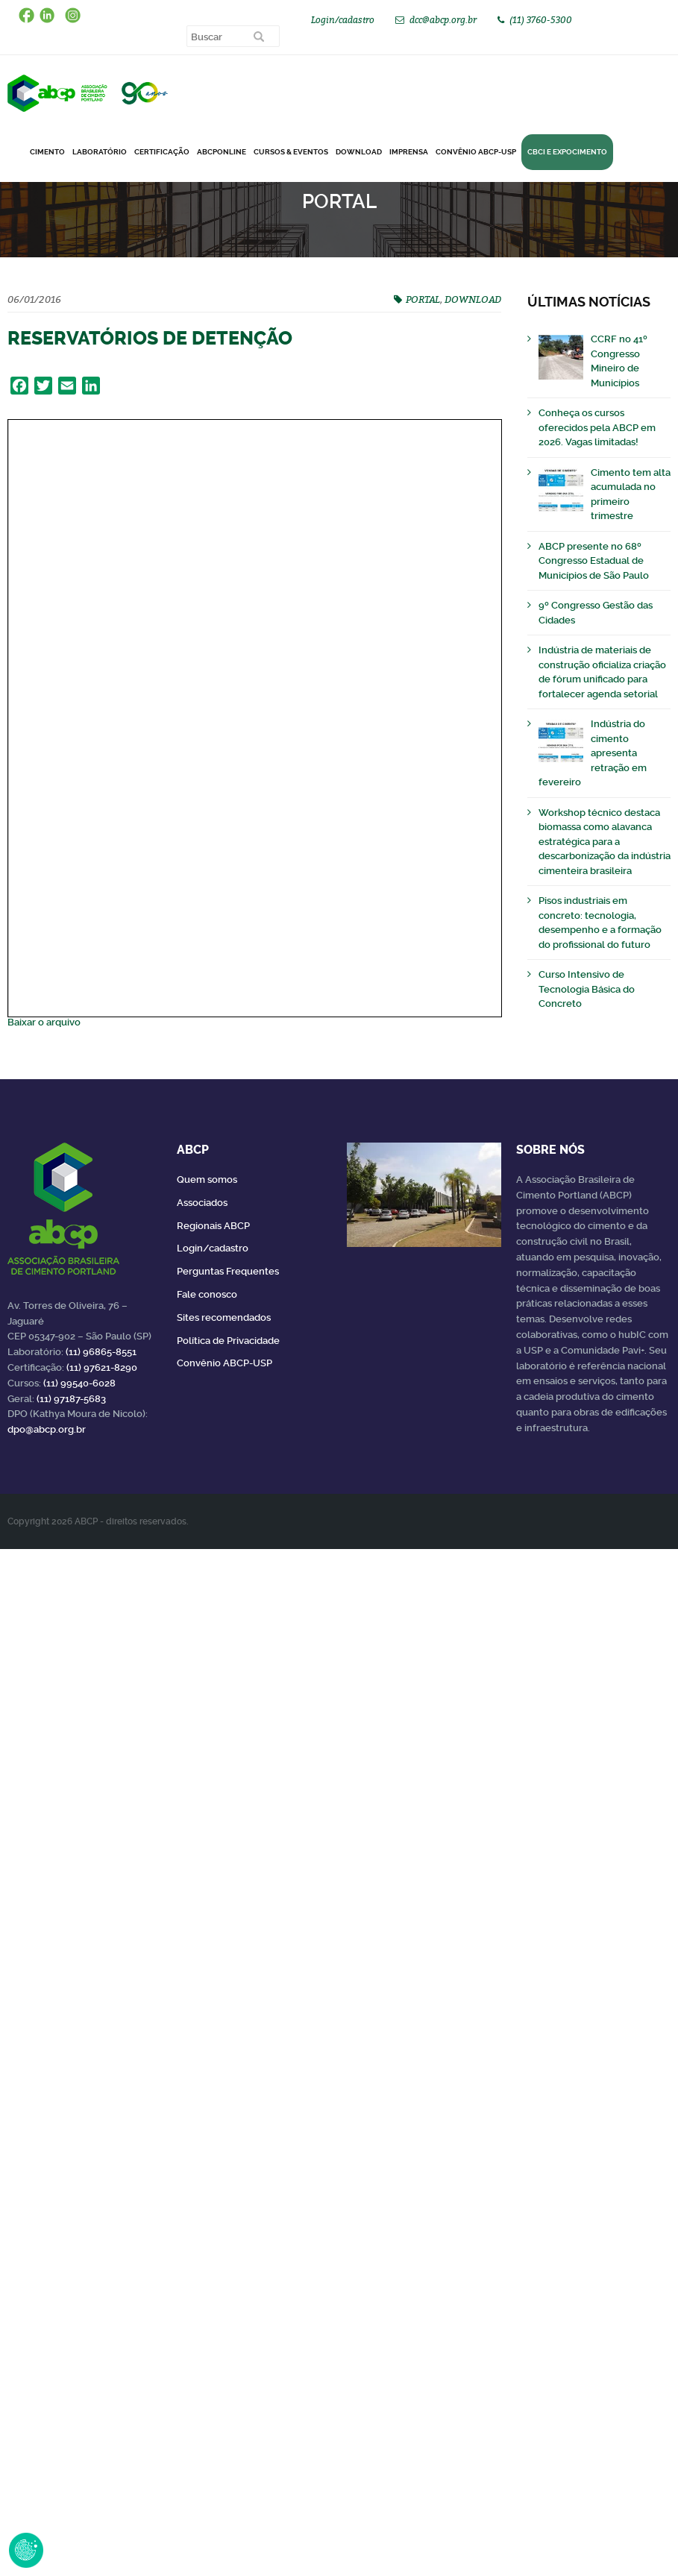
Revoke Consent (26, 2550)
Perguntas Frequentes (228, 1271)
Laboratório (99, 152)
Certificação (161, 152)
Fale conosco (207, 1294)
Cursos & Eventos (291, 152)
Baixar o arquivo (44, 1022)
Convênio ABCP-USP (476, 152)
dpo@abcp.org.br (46, 1429)
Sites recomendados (224, 1317)
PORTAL (423, 299)
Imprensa (408, 152)
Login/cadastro (342, 19)
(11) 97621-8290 (101, 1367)
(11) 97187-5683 (71, 1398)
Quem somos (207, 1179)
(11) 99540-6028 (79, 1383)
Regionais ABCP (213, 1225)
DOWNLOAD (359, 152)
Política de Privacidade (228, 1340)
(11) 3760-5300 (540, 19)
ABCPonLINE (221, 152)
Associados (202, 1202)
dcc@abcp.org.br (443, 19)
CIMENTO (47, 152)
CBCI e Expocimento (567, 152)
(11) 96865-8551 (101, 1351)
